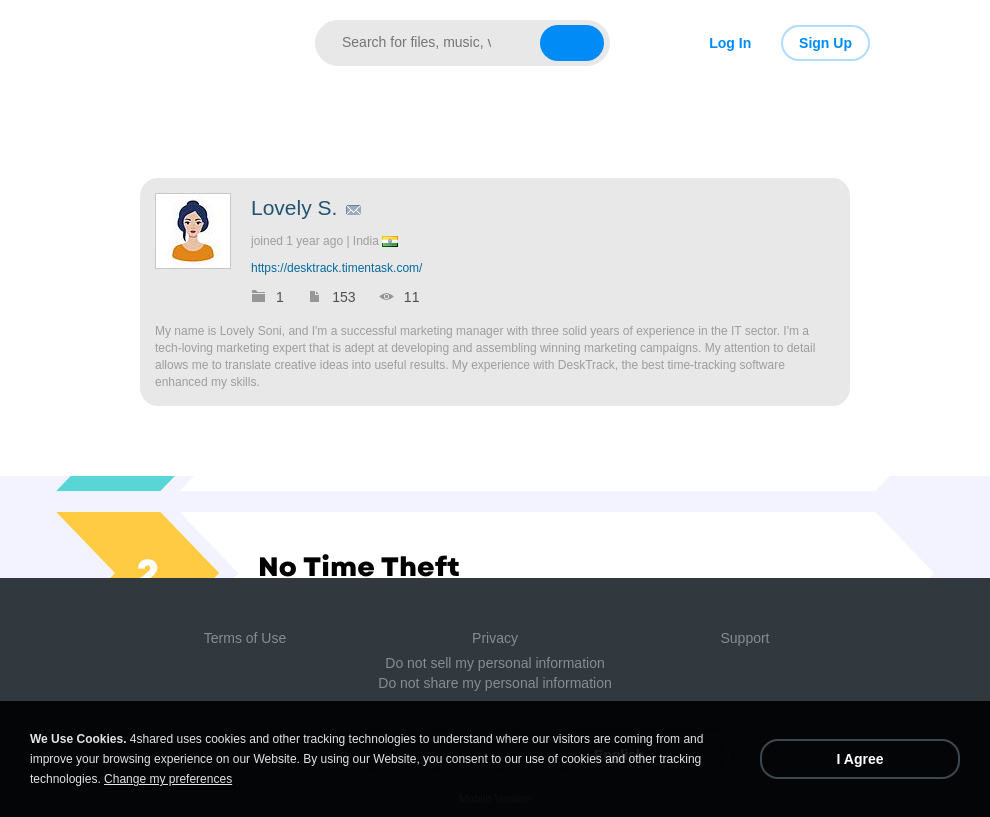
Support (744, 638)
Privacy (495, 638)
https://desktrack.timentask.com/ (336, 268)
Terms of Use (245, 638)
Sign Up (825, 43)
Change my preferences (168, 779)
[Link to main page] (202, 43)
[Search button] (572, 43)
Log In (730, 43)
